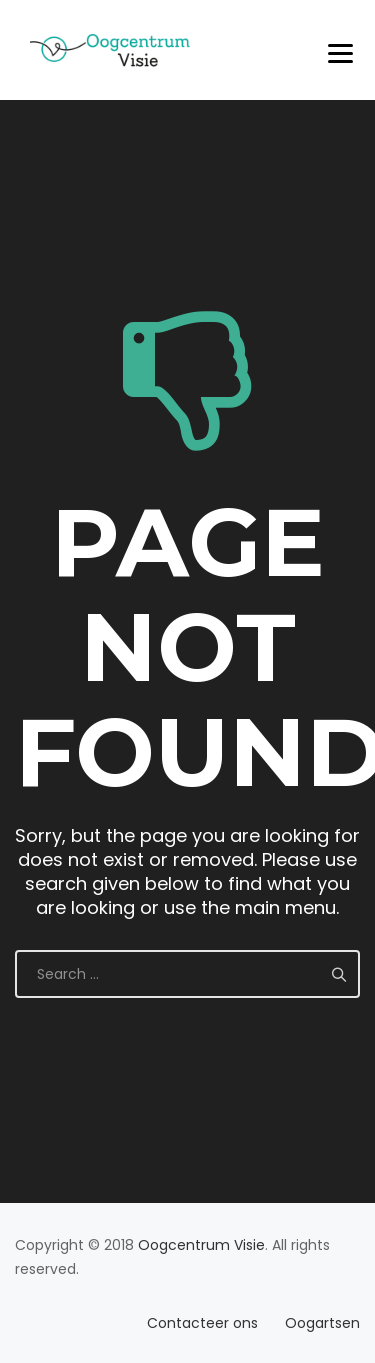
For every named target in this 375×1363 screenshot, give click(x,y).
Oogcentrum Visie (201, 1245)
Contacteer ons (202, 1323)
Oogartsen (322, 1323)
